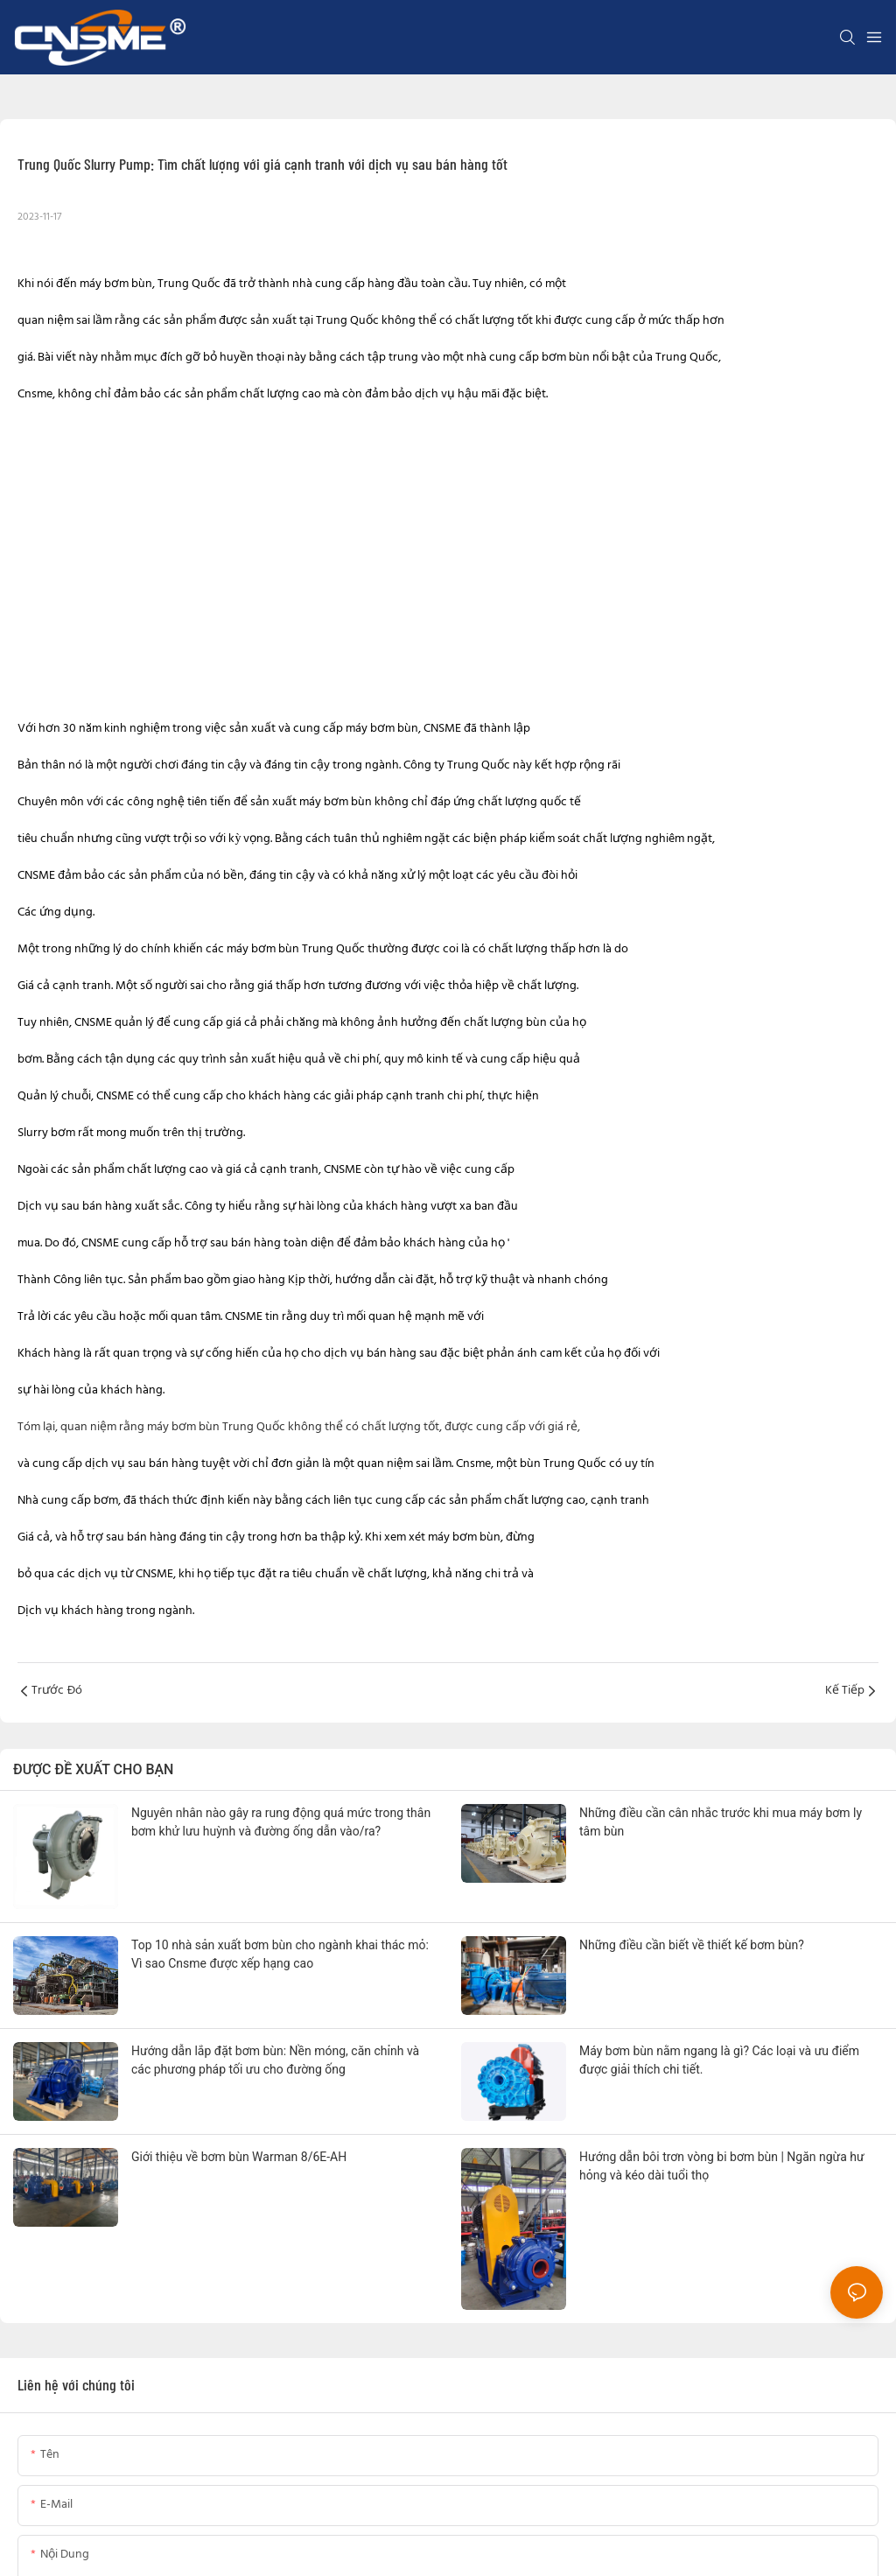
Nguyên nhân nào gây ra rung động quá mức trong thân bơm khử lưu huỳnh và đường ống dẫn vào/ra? (280, 1822)
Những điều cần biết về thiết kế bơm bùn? (691, 1945)
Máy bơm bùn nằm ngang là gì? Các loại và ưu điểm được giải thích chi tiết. (719, 2060)
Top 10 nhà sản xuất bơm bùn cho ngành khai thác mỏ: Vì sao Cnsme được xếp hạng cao (280, 1954)
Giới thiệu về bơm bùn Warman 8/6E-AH (238, 2157)
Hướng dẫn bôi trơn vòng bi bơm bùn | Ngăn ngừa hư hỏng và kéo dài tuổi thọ (721, 2166)
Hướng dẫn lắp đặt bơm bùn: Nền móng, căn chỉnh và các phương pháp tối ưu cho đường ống (275, 2060)
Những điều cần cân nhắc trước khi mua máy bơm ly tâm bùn (720, 1822)
